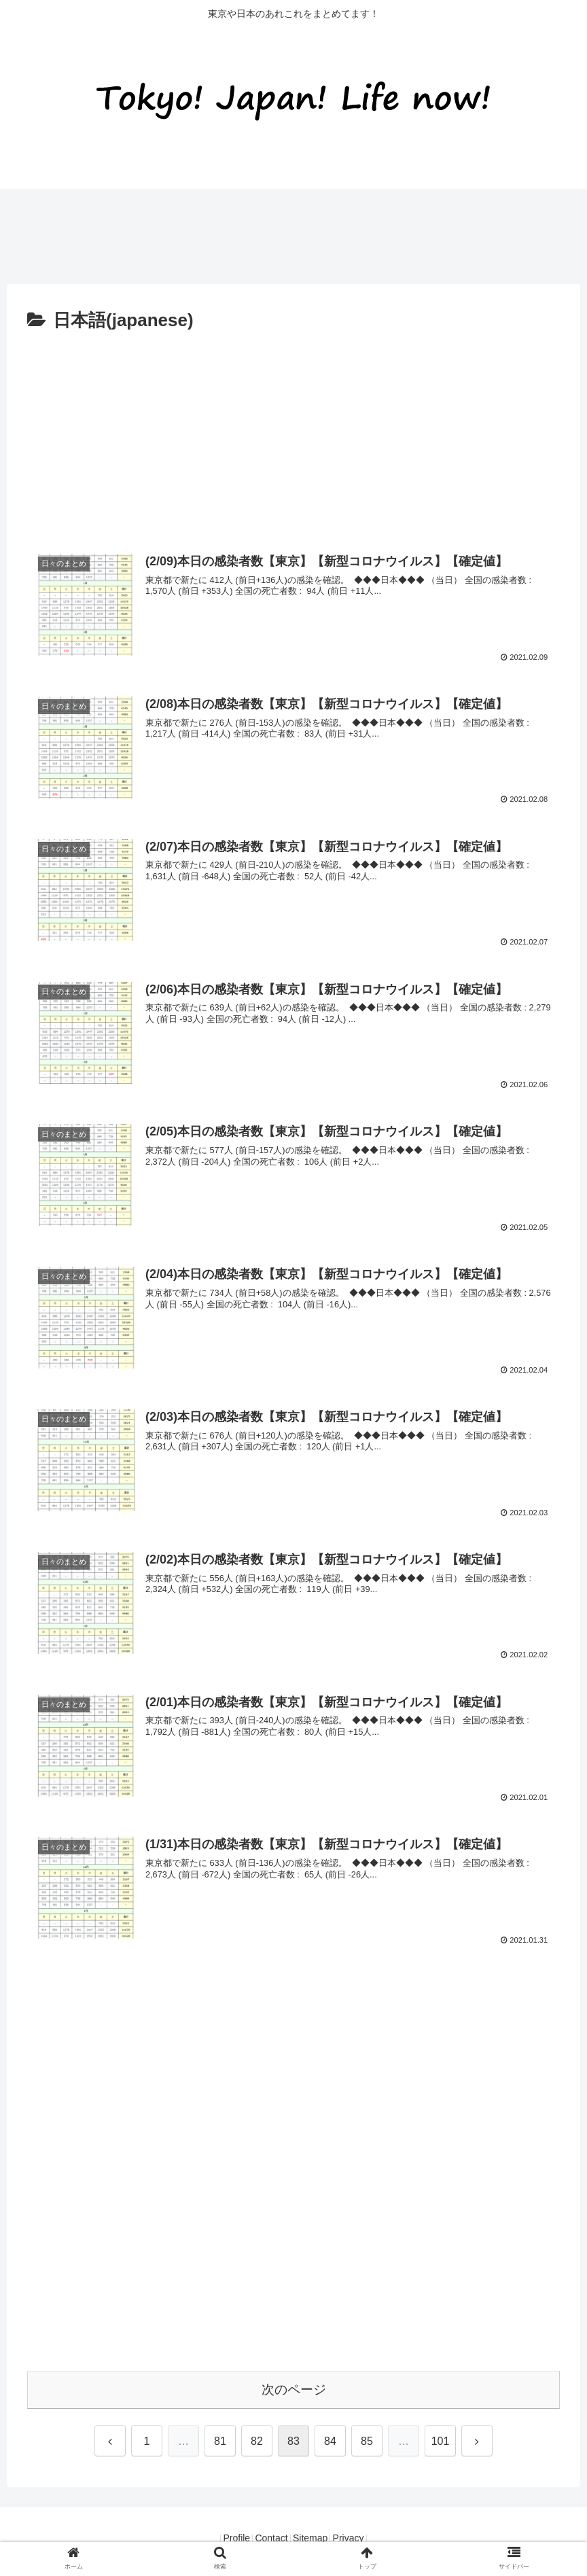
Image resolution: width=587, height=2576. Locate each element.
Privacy (362, 2538)
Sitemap (315, 2538)
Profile (222, 2538)
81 (220, 2441)
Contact (267, 2538)
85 (367, 2441)
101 (440, 2441)
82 (257, 2441)
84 (330, 2441)
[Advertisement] (247, 230)
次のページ (294, 2389)
